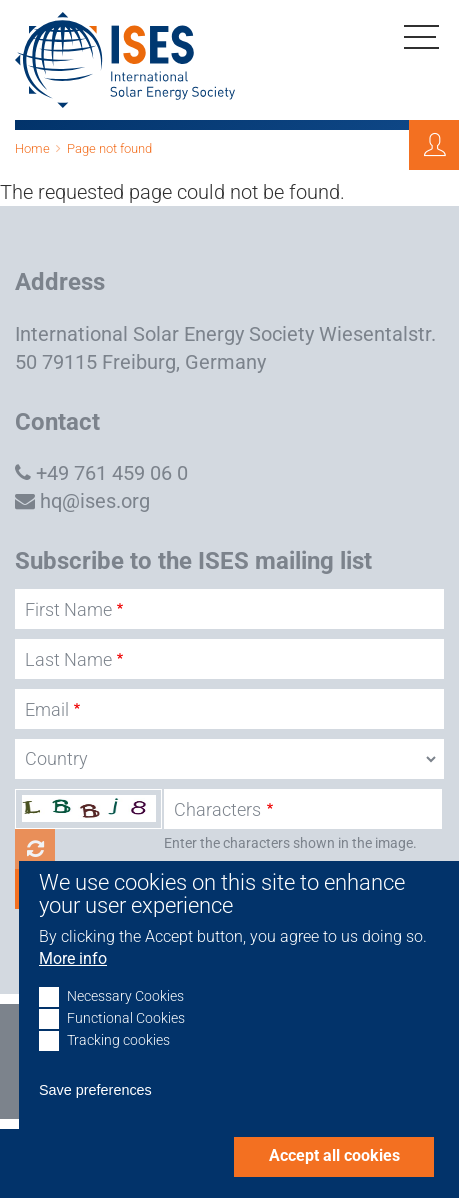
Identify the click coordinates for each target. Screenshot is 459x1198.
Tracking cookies (118, 1064)
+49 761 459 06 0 (112, 473)
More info (73, 982)
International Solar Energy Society (164, 334)
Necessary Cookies (125, 1020)
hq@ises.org (95, 501)
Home (32, 148)
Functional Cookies (126, 1042)
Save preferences (95, 1114)
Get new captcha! (35, 849)
